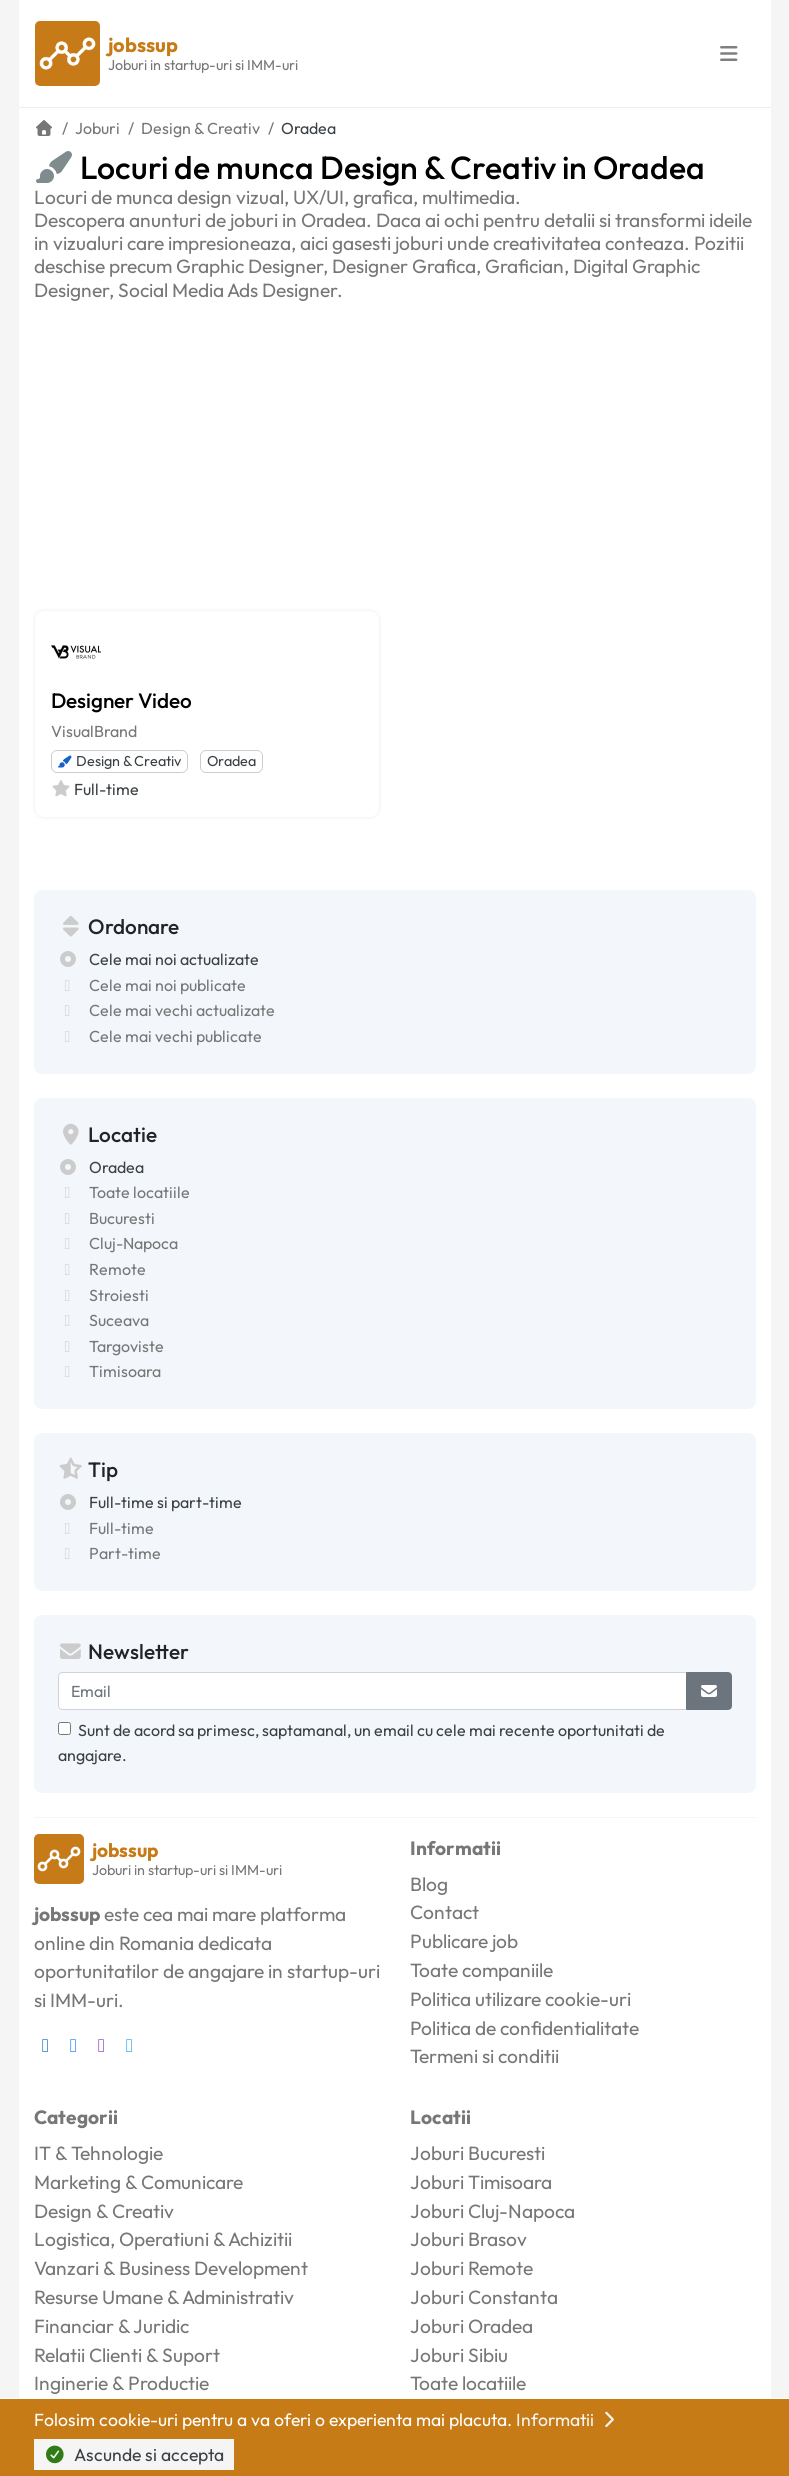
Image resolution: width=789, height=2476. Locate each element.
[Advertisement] (395, 452)
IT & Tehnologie (98, 2153)
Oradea (231, 761)
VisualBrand (94, 731)
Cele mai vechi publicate (175, 1036)
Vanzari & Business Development (171, 2268)
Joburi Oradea (471, 2326)
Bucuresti (122, 1218)
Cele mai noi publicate (167, 985)
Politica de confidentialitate (524, 2028)
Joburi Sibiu (459, 2355)
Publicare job (464, 1941)
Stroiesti (119, 1295)
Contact (444, 1912)
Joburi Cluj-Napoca (492, 2211)
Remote (117, 1269)
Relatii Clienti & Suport (127, 2355)
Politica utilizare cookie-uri (520, 1999)
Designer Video (121, 700)
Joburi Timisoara (481, 2182)
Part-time (125, 1553)
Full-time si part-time (165, 1502)
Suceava (119, 1320)
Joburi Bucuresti (477, 2153)
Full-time (121, 1528)
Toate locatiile (139, 1192)
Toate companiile (481, 1970)
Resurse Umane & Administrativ (164, 2297)
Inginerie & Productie (121, 2383)
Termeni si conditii (484, 2056)
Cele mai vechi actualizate (182, 1010)
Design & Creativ (119, 761)
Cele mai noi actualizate (174, 959)
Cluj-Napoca (133, 1243)
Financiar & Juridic (111, 2326)
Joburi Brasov (468, 2239)
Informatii (568, 2419)
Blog (429, 1884)
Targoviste (126, 1346)
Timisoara (125, 1371)
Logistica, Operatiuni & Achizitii (163, 2239)
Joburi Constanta (484, 2297)
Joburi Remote (471, 2268)
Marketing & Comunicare (138, 2182)
